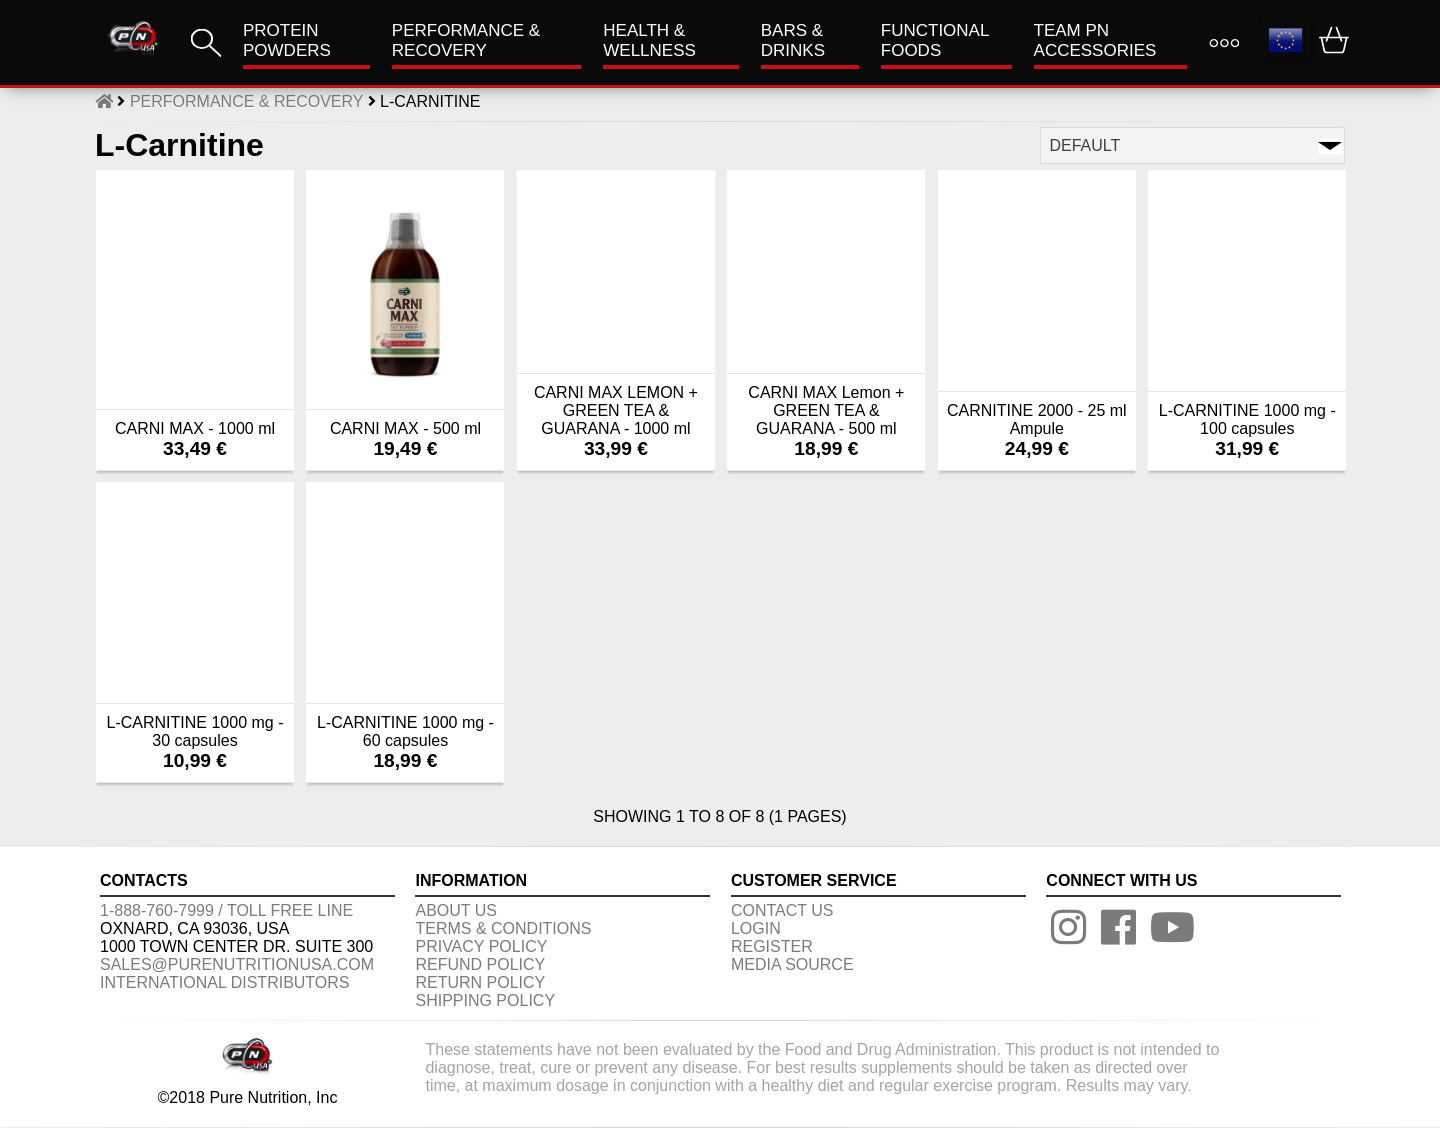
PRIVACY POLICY (481, 946)
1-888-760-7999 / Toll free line (226, 910)
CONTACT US (782, 910)
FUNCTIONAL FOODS (935, 40)
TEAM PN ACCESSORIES (1095, 40)
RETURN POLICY (480, 982)
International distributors (225, 982)
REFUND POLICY (480, 964)
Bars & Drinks (793, 40)
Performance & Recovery (466, 40)
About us (456, 910)
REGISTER (772, 946)
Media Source (792, 964)
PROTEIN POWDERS (287, 40)
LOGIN (756, 928)
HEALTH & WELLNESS (649, 40)
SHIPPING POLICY (485, 1000)
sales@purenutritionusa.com (237, 964)
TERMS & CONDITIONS (503, 928)
